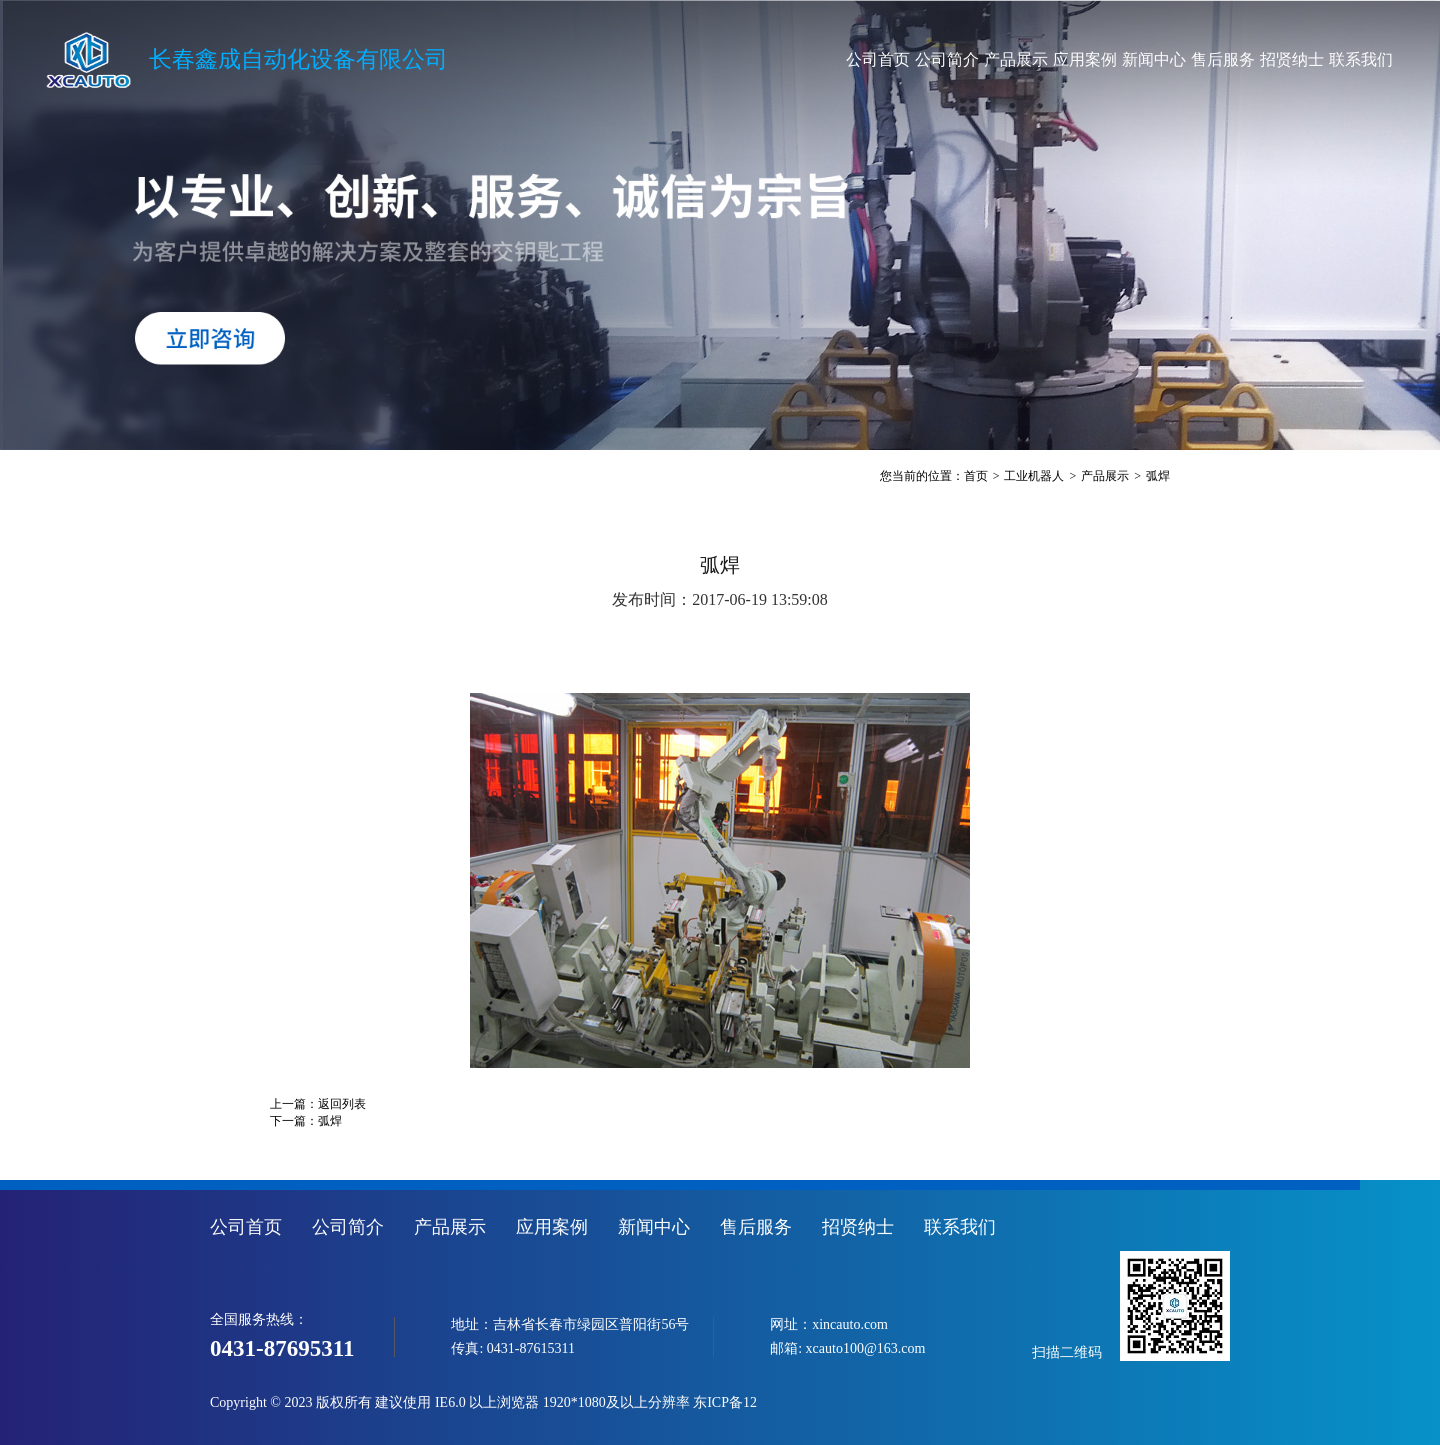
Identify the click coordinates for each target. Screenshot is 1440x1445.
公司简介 (833, 59)
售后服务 (1179, 59)
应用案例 (1006, 59)
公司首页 (746, 59)
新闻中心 (1092, 59)
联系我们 (1352, 59)
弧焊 (1158, 476)
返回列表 (342, 1104)
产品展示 (919, 59)
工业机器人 (1034, 476)
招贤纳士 (1265, 59)
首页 (976, 476)
